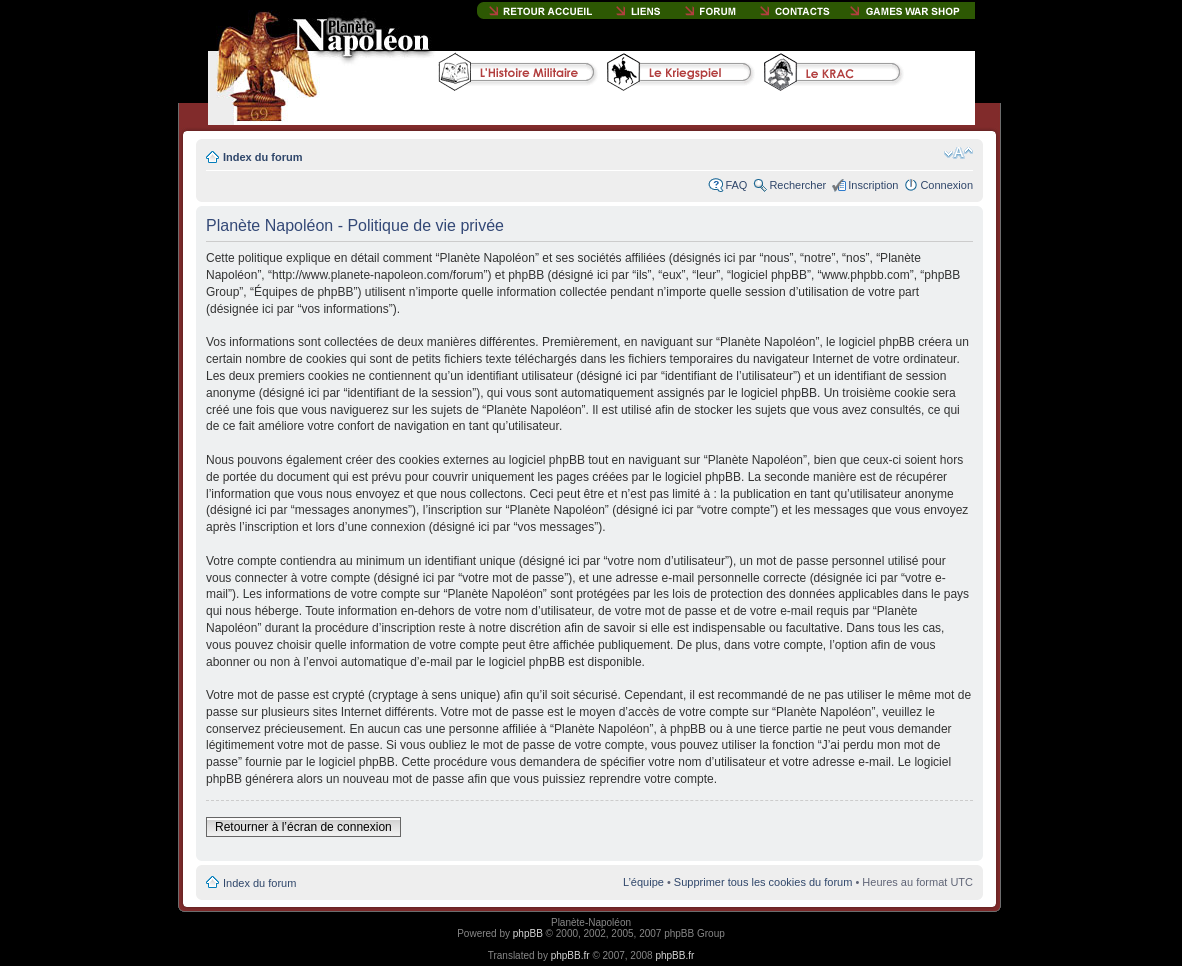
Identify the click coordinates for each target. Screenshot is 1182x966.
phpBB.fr (570, 955)
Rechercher (797, 185)
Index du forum (262, 157)
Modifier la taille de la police (958, 153)
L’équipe (643, 882)
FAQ (736, 185)
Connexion (946, 185)
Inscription (873, 185)
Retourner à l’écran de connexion (303, 827)
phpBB (528, 933)
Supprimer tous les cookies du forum (763, 882)
